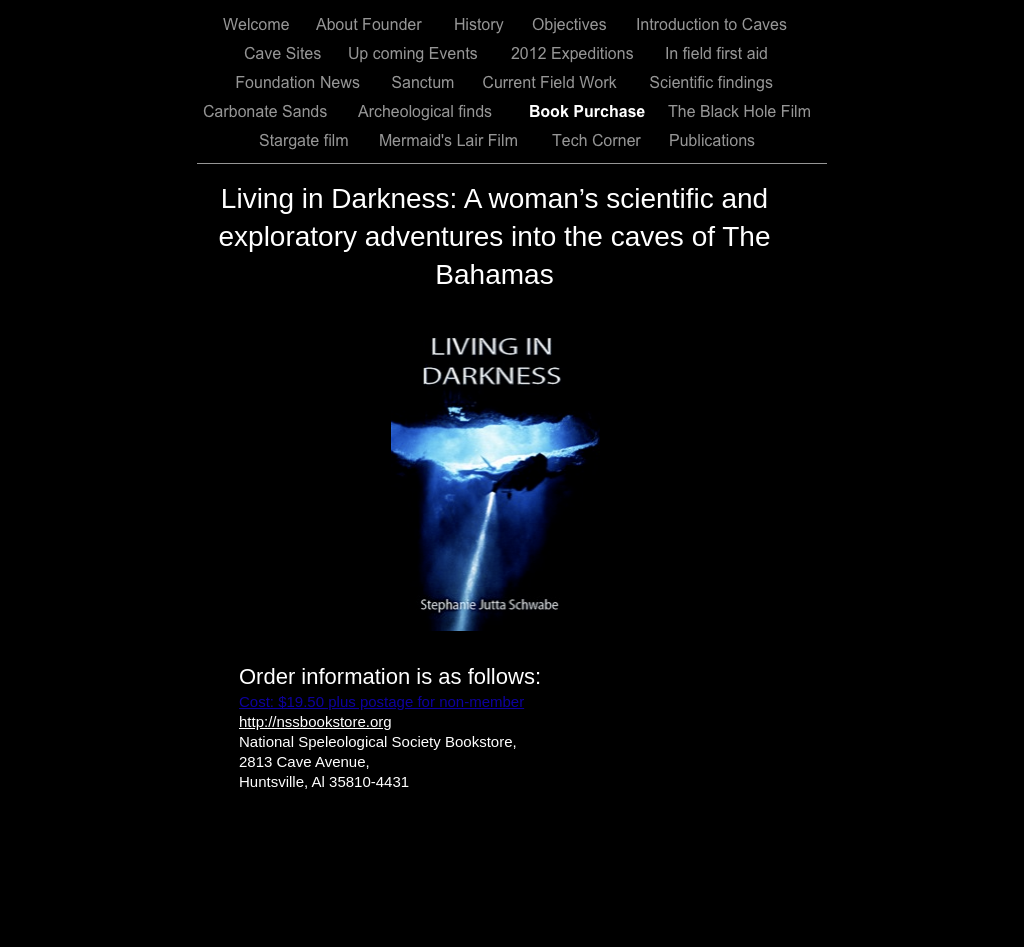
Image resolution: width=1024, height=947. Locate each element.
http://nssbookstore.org (315, 721)
